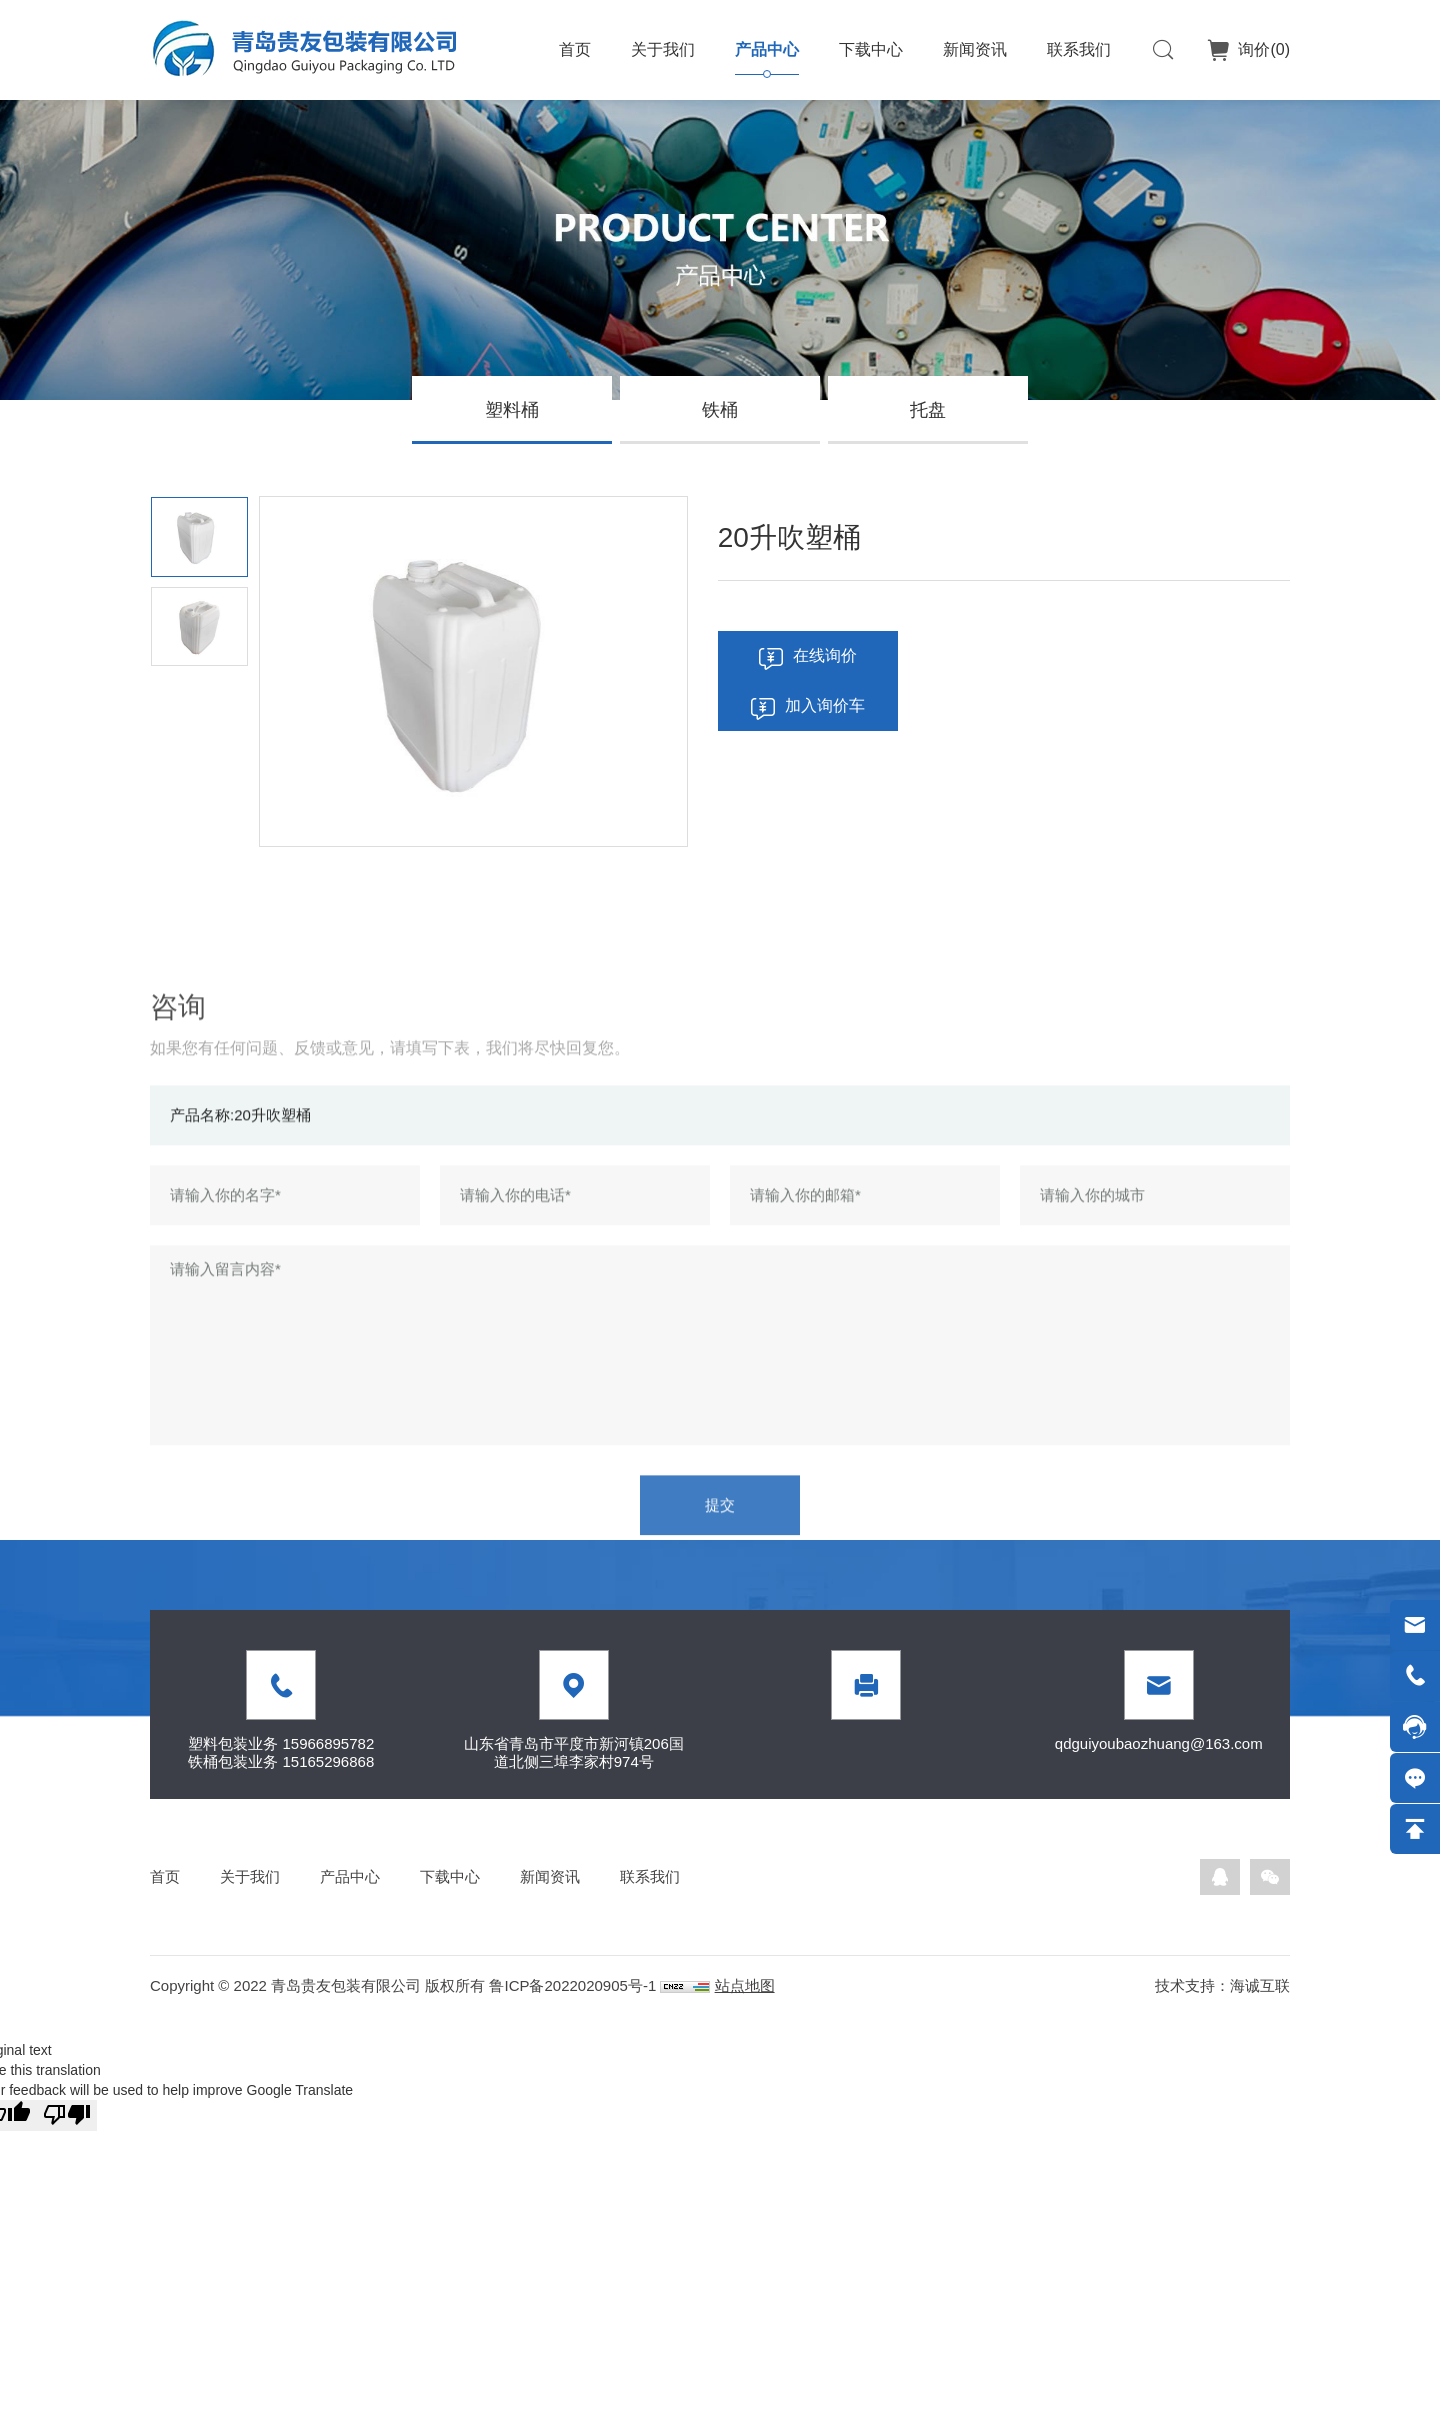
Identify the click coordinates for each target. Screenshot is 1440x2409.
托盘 (928, 410)
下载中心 (871, 49)
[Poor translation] (67, 2115)
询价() (1262, 49)
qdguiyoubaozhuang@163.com (1159, 1743)
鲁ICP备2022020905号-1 (572, 1985)
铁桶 (720, 410)
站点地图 (745, 1985)
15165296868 (328, 1761)
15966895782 (328, 1743)
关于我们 (663, 49)
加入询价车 (825, 705)
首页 (575, 49)
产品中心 (767, 49)
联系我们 (1079, 49)
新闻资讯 (975, 49)
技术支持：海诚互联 (1222, 1985)
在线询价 (825, 655)
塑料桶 (512, 410)
